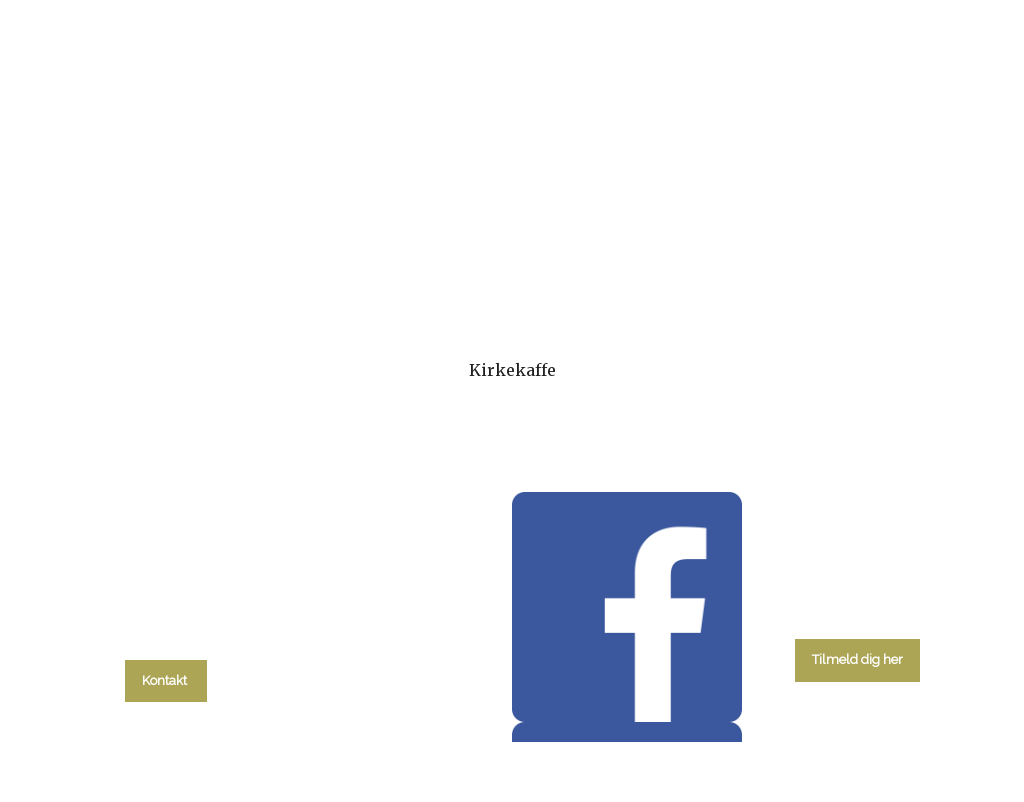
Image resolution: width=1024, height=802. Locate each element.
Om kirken (753, 257)
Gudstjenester (461, 257)
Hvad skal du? (179, 257)
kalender (323, 257)
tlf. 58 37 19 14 (166, 635)
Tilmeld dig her (857, 659)
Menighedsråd (617, 257)
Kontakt (866, 257)
